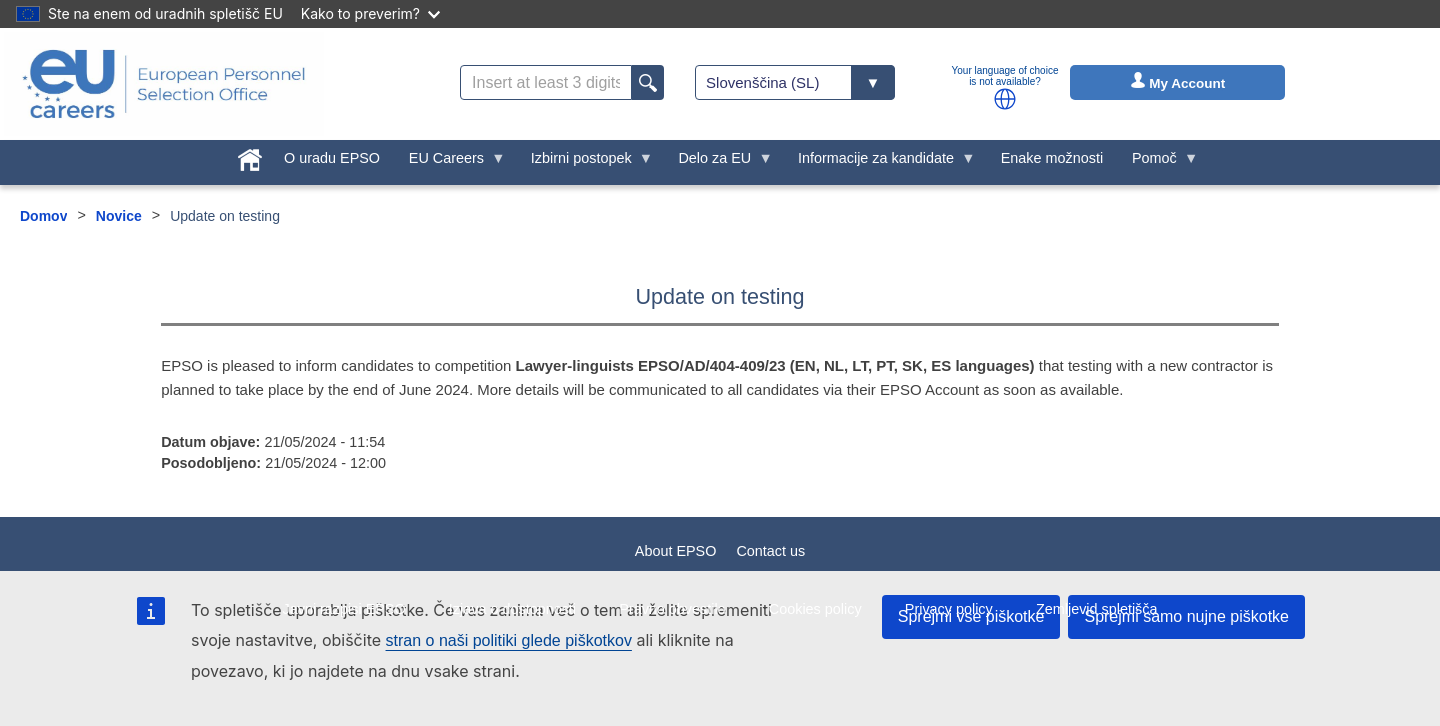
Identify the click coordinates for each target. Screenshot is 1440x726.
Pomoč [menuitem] (1158, 163)
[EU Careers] (164, 84)
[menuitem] (250, 156)
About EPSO (676, 551)
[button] (1005, 99)
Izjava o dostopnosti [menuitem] (512, 609)
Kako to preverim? (370, 13)
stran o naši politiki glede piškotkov (509, 640)
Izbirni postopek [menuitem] (584, 163)
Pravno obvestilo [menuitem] (672, 609)
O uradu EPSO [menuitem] (332, 158)
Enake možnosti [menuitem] (1052, 158)
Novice (119, 216)
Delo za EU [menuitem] (718, 163)
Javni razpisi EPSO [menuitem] (343, 609)
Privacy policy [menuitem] (949, 609)
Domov (43, 216)
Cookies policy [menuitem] (815, 609)
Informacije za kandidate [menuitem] (880, 163)
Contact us (770, 551)
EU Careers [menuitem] (449, 163)
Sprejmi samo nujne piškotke (1186, 616)
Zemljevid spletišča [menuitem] (1097, 609)
